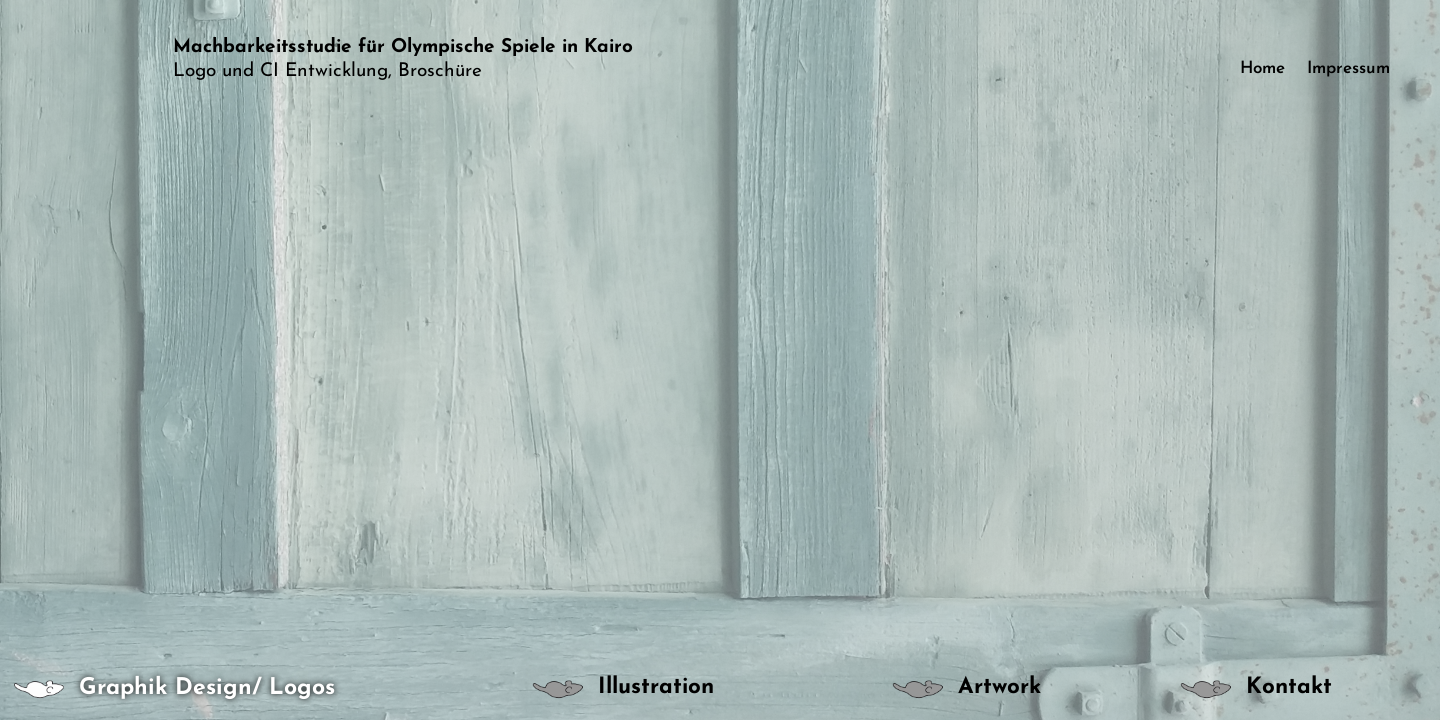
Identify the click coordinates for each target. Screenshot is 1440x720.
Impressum (1348, 69)
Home (1262, 69)
